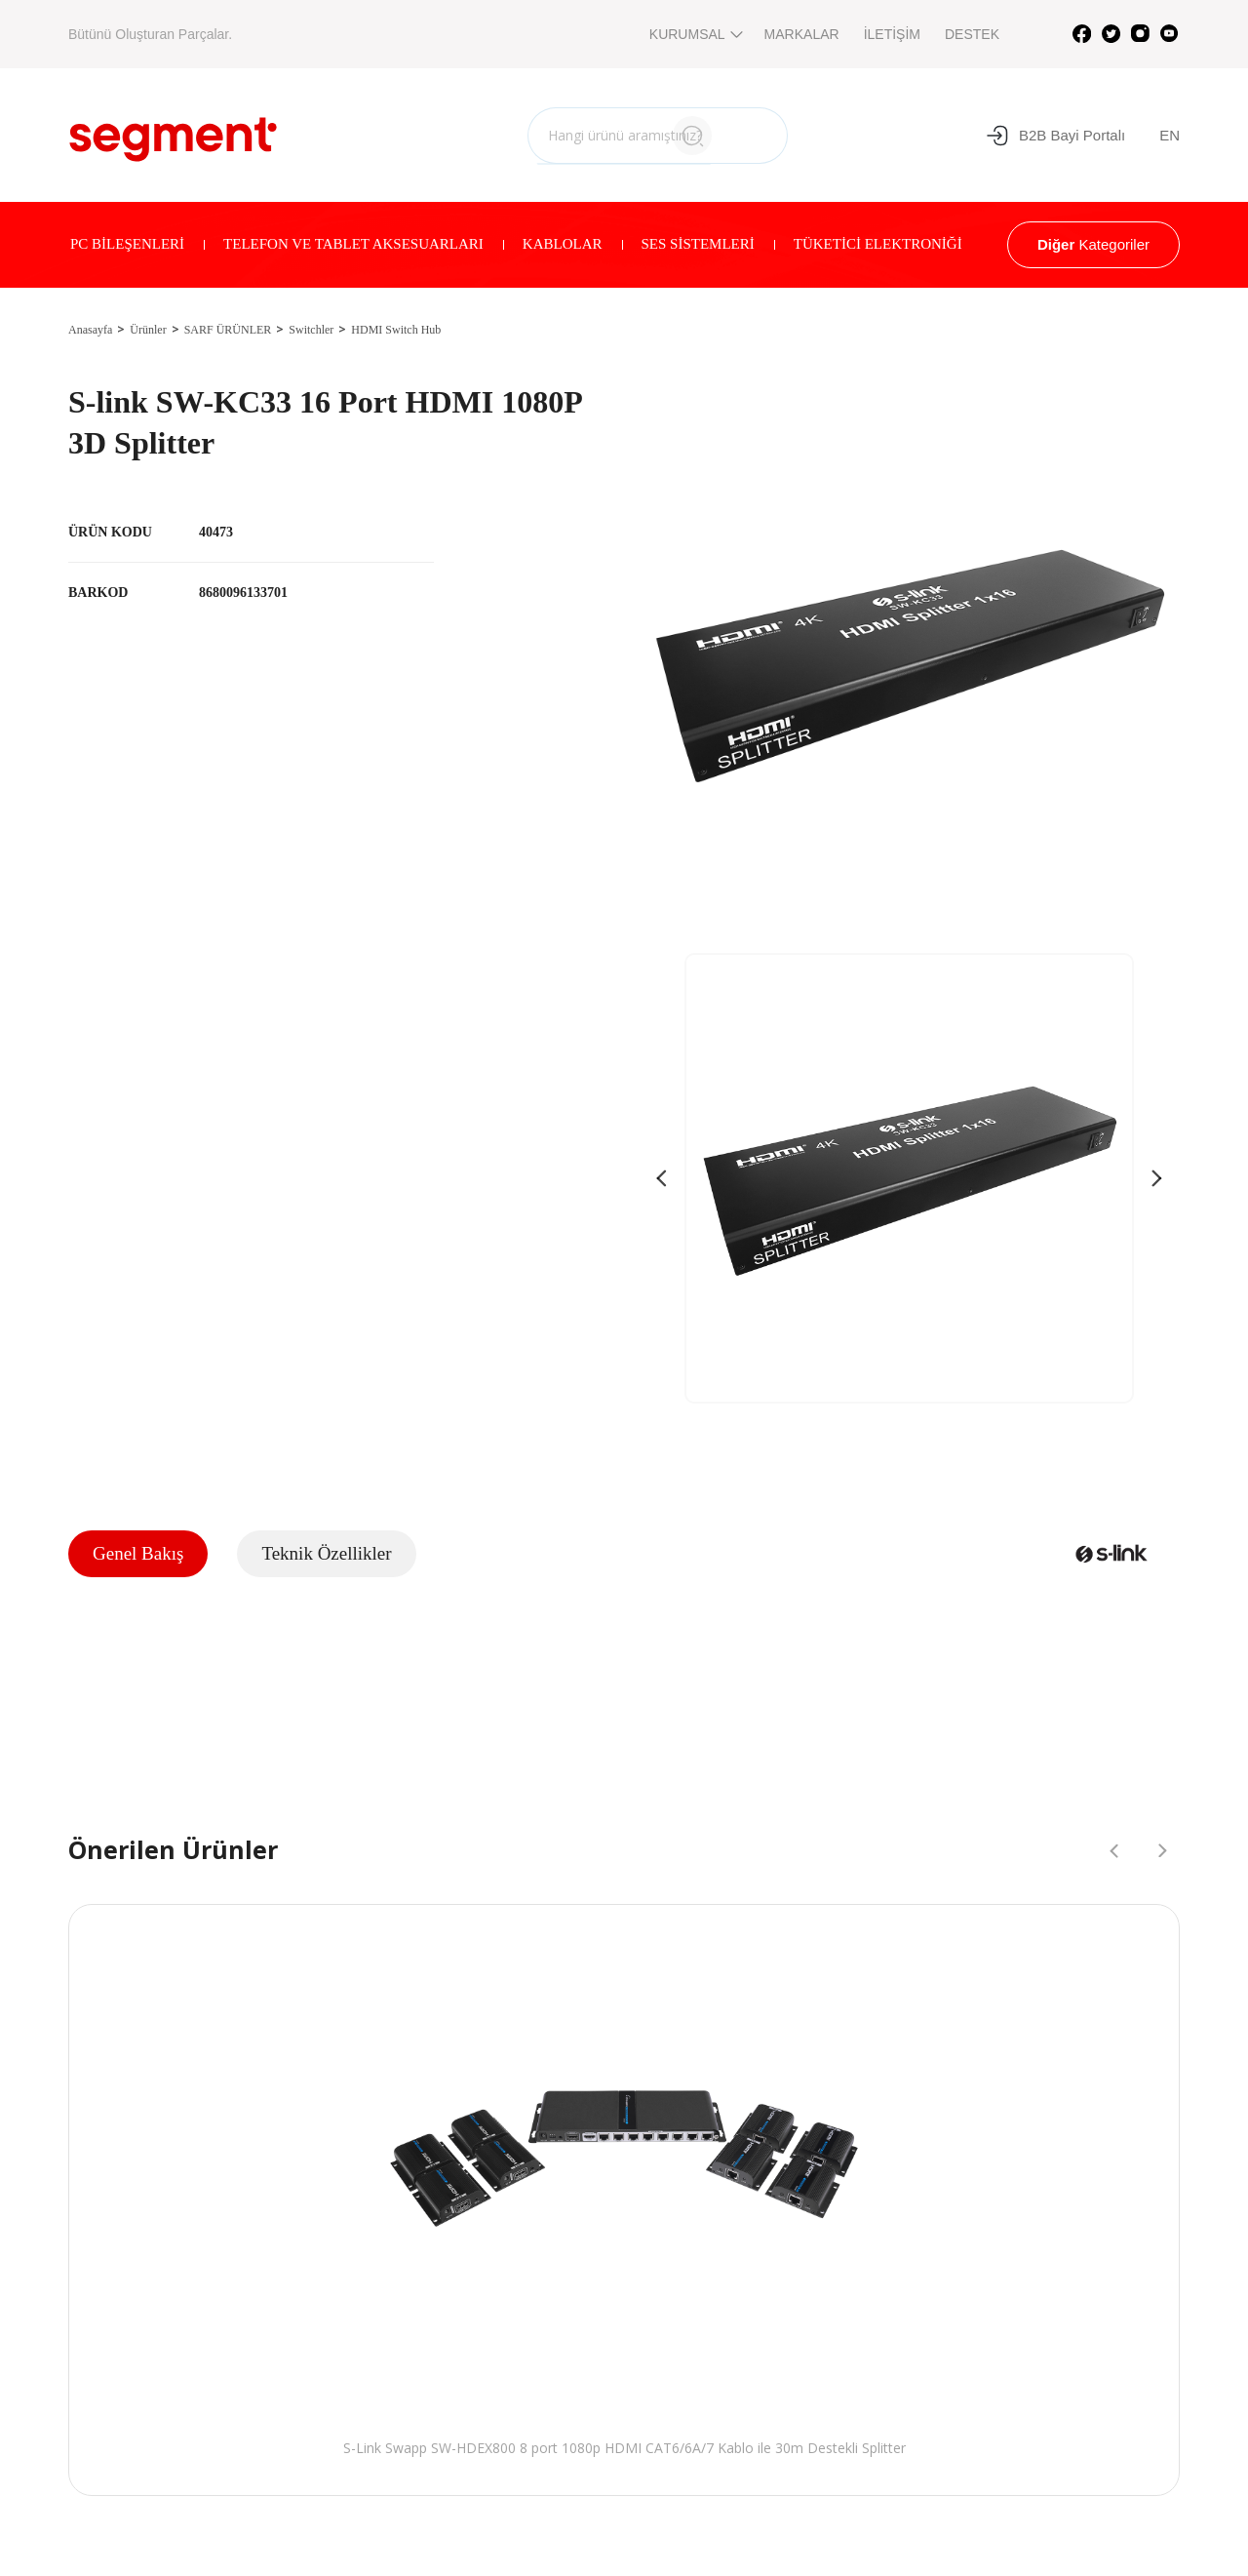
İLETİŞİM (892, 34)
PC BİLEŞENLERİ (127, 244)
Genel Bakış (138, 1553)
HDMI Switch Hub (396, 330)
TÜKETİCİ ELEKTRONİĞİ (878, 244)
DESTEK (972, 34)
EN (1169, 135)
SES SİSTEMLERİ (698, 244)
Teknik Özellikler (326, 1553)
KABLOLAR (563, 244)
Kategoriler (1093, 244)
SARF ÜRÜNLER (228, 330)
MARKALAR (801, 34)
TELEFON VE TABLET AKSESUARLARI (353, 244)
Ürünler (148, 330)
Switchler (311, 330)
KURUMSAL (694, 34)
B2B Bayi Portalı (1055, 135)
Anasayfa (90, 330)
